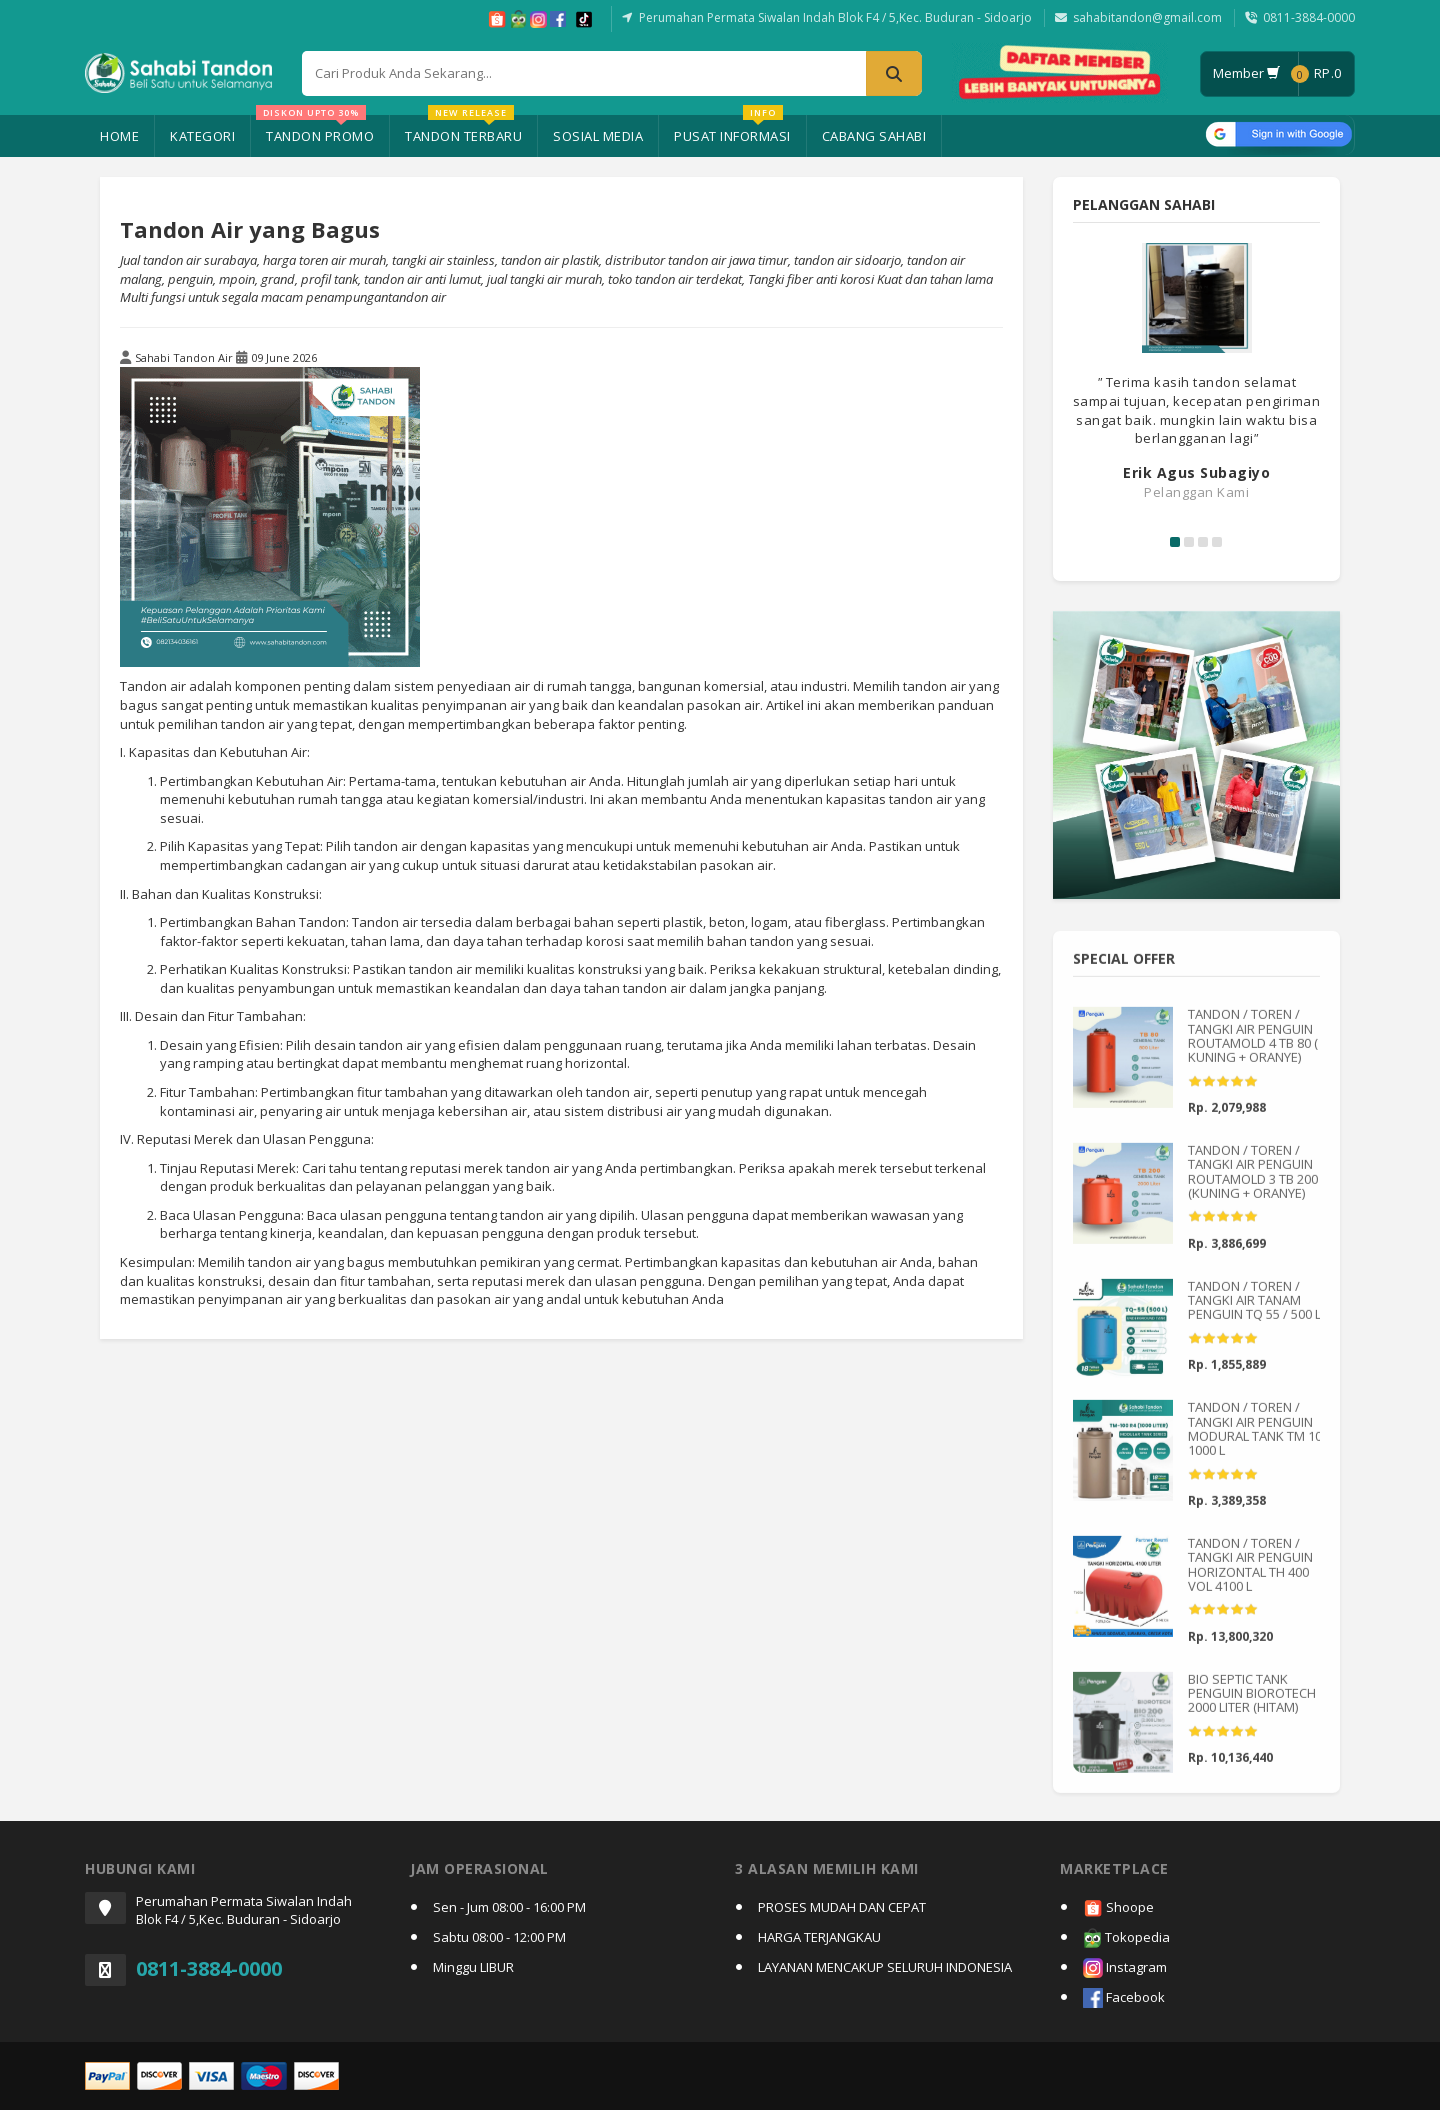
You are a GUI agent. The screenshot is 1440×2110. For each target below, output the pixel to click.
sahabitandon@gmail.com (1147, 17)
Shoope (1118, 1908)
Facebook (1124, 1998)
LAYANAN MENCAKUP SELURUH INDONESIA (885, 1967)
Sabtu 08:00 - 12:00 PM (499, 1937)
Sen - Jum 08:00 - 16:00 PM (509, 1907)
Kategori (202, 136)
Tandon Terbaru (463, 130)
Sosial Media (598, 136)
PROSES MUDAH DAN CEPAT (842, 1907)
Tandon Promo (315, 130)
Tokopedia (1126, 1938)
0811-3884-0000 (1309, 17)
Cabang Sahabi (874, 136)
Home (119, 136)
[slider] (1223, 1091)
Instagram (1125, 1968)
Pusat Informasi (732, 130)
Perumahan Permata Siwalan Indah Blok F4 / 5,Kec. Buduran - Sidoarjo (835, 17)
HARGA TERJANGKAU (819, 1937)
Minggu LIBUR (473, 1967)
